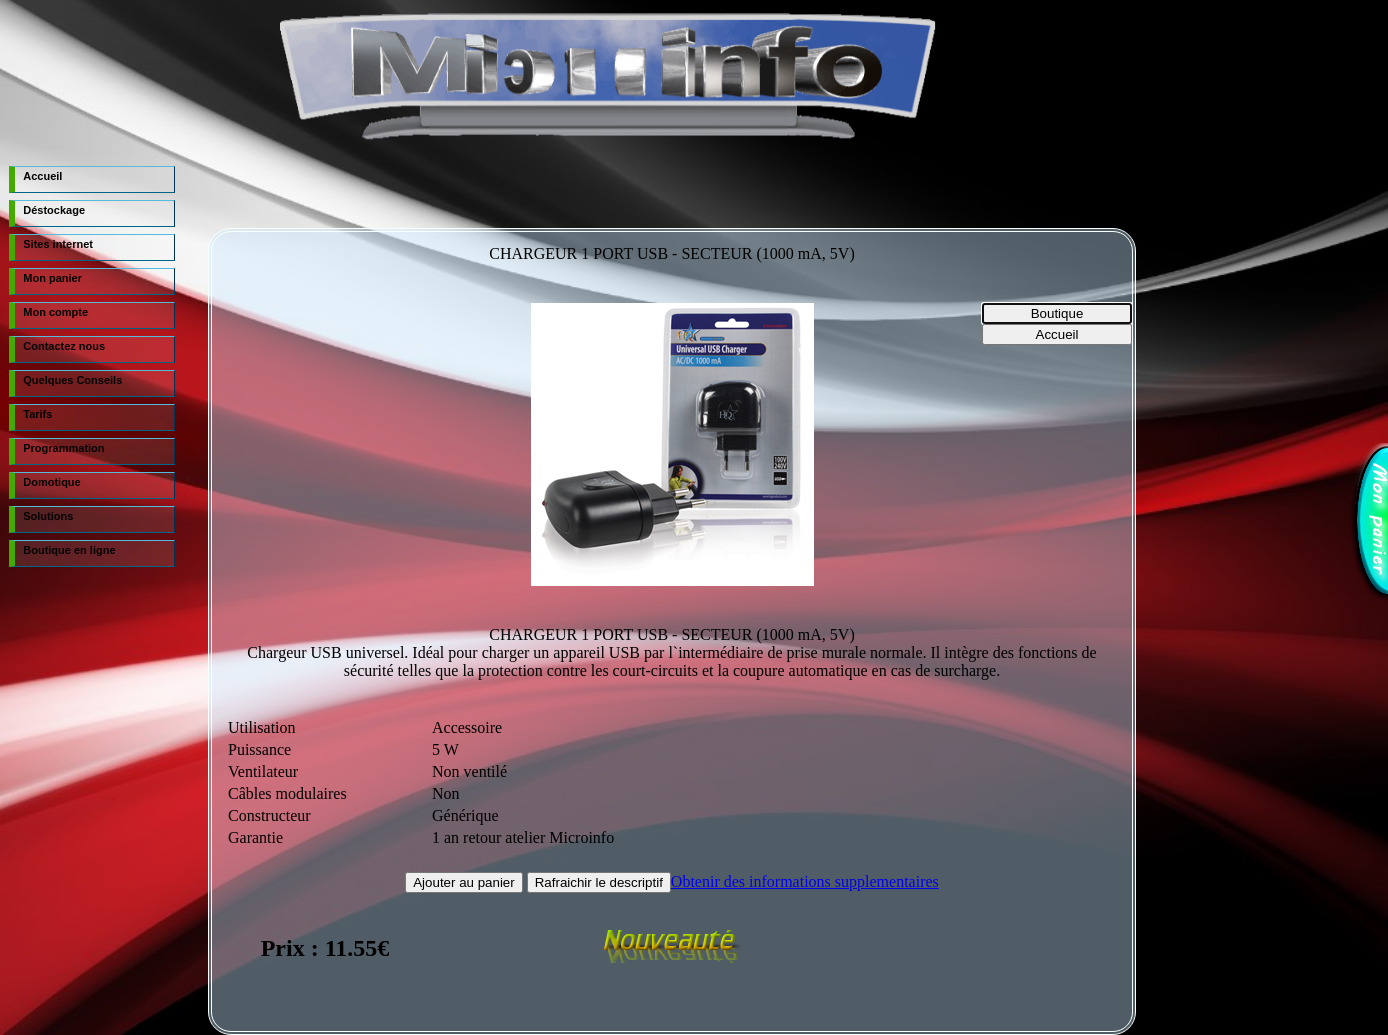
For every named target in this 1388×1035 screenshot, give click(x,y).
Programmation (63, 448)
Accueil (42, 176)
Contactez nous (64, 346)
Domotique (51, 482)
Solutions (48, 516)
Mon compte (55, 312)
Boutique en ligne (69, 550)
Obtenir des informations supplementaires (805, 881)
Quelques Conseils (72, 380)
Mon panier (52, 278)
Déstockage (54, 210)
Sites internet (58, 244)
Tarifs (37, 414)
